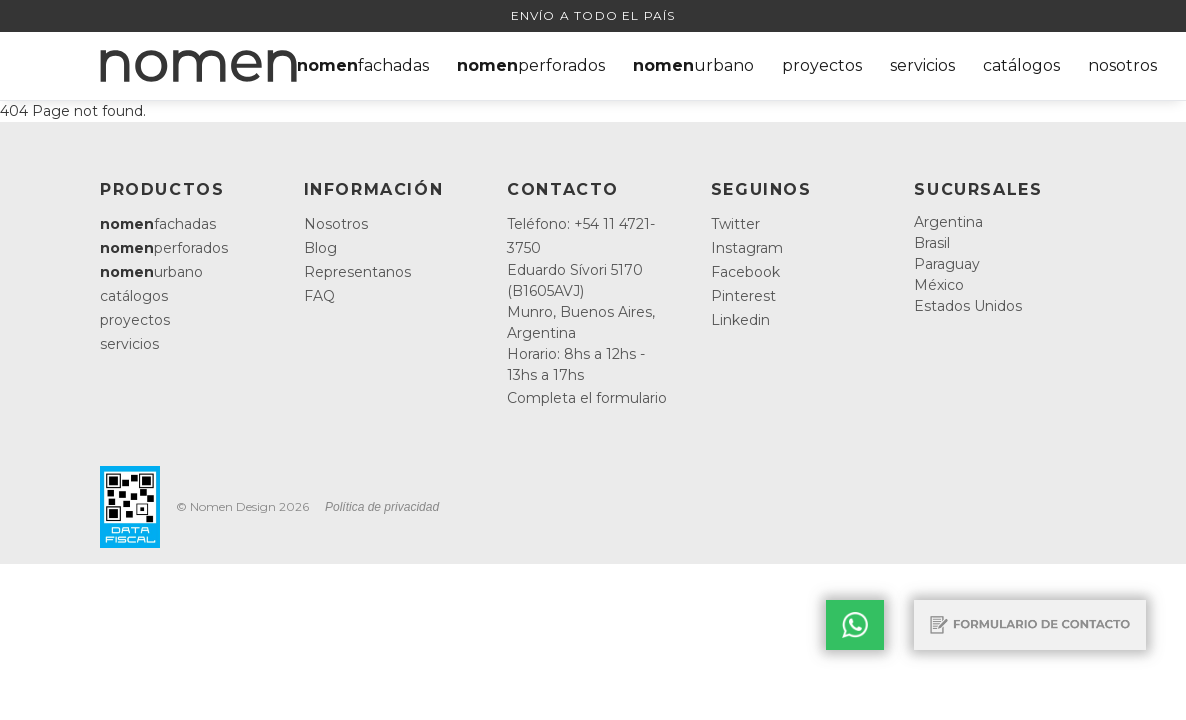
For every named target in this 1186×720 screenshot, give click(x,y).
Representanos (357, 272)
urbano (693, 65)
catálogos (1021, 65)
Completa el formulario (587, 398)
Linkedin (740, 320)
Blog (320, 248)
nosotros (1122, 65)
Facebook (745, 272)
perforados (531, 65)
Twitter (735, 224)
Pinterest (743, 296)
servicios (922, 65)
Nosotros (336, 224)
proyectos (822, 65)
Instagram (747, 248)
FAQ (319, 296)
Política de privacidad (382, 507)
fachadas (363, 65)
